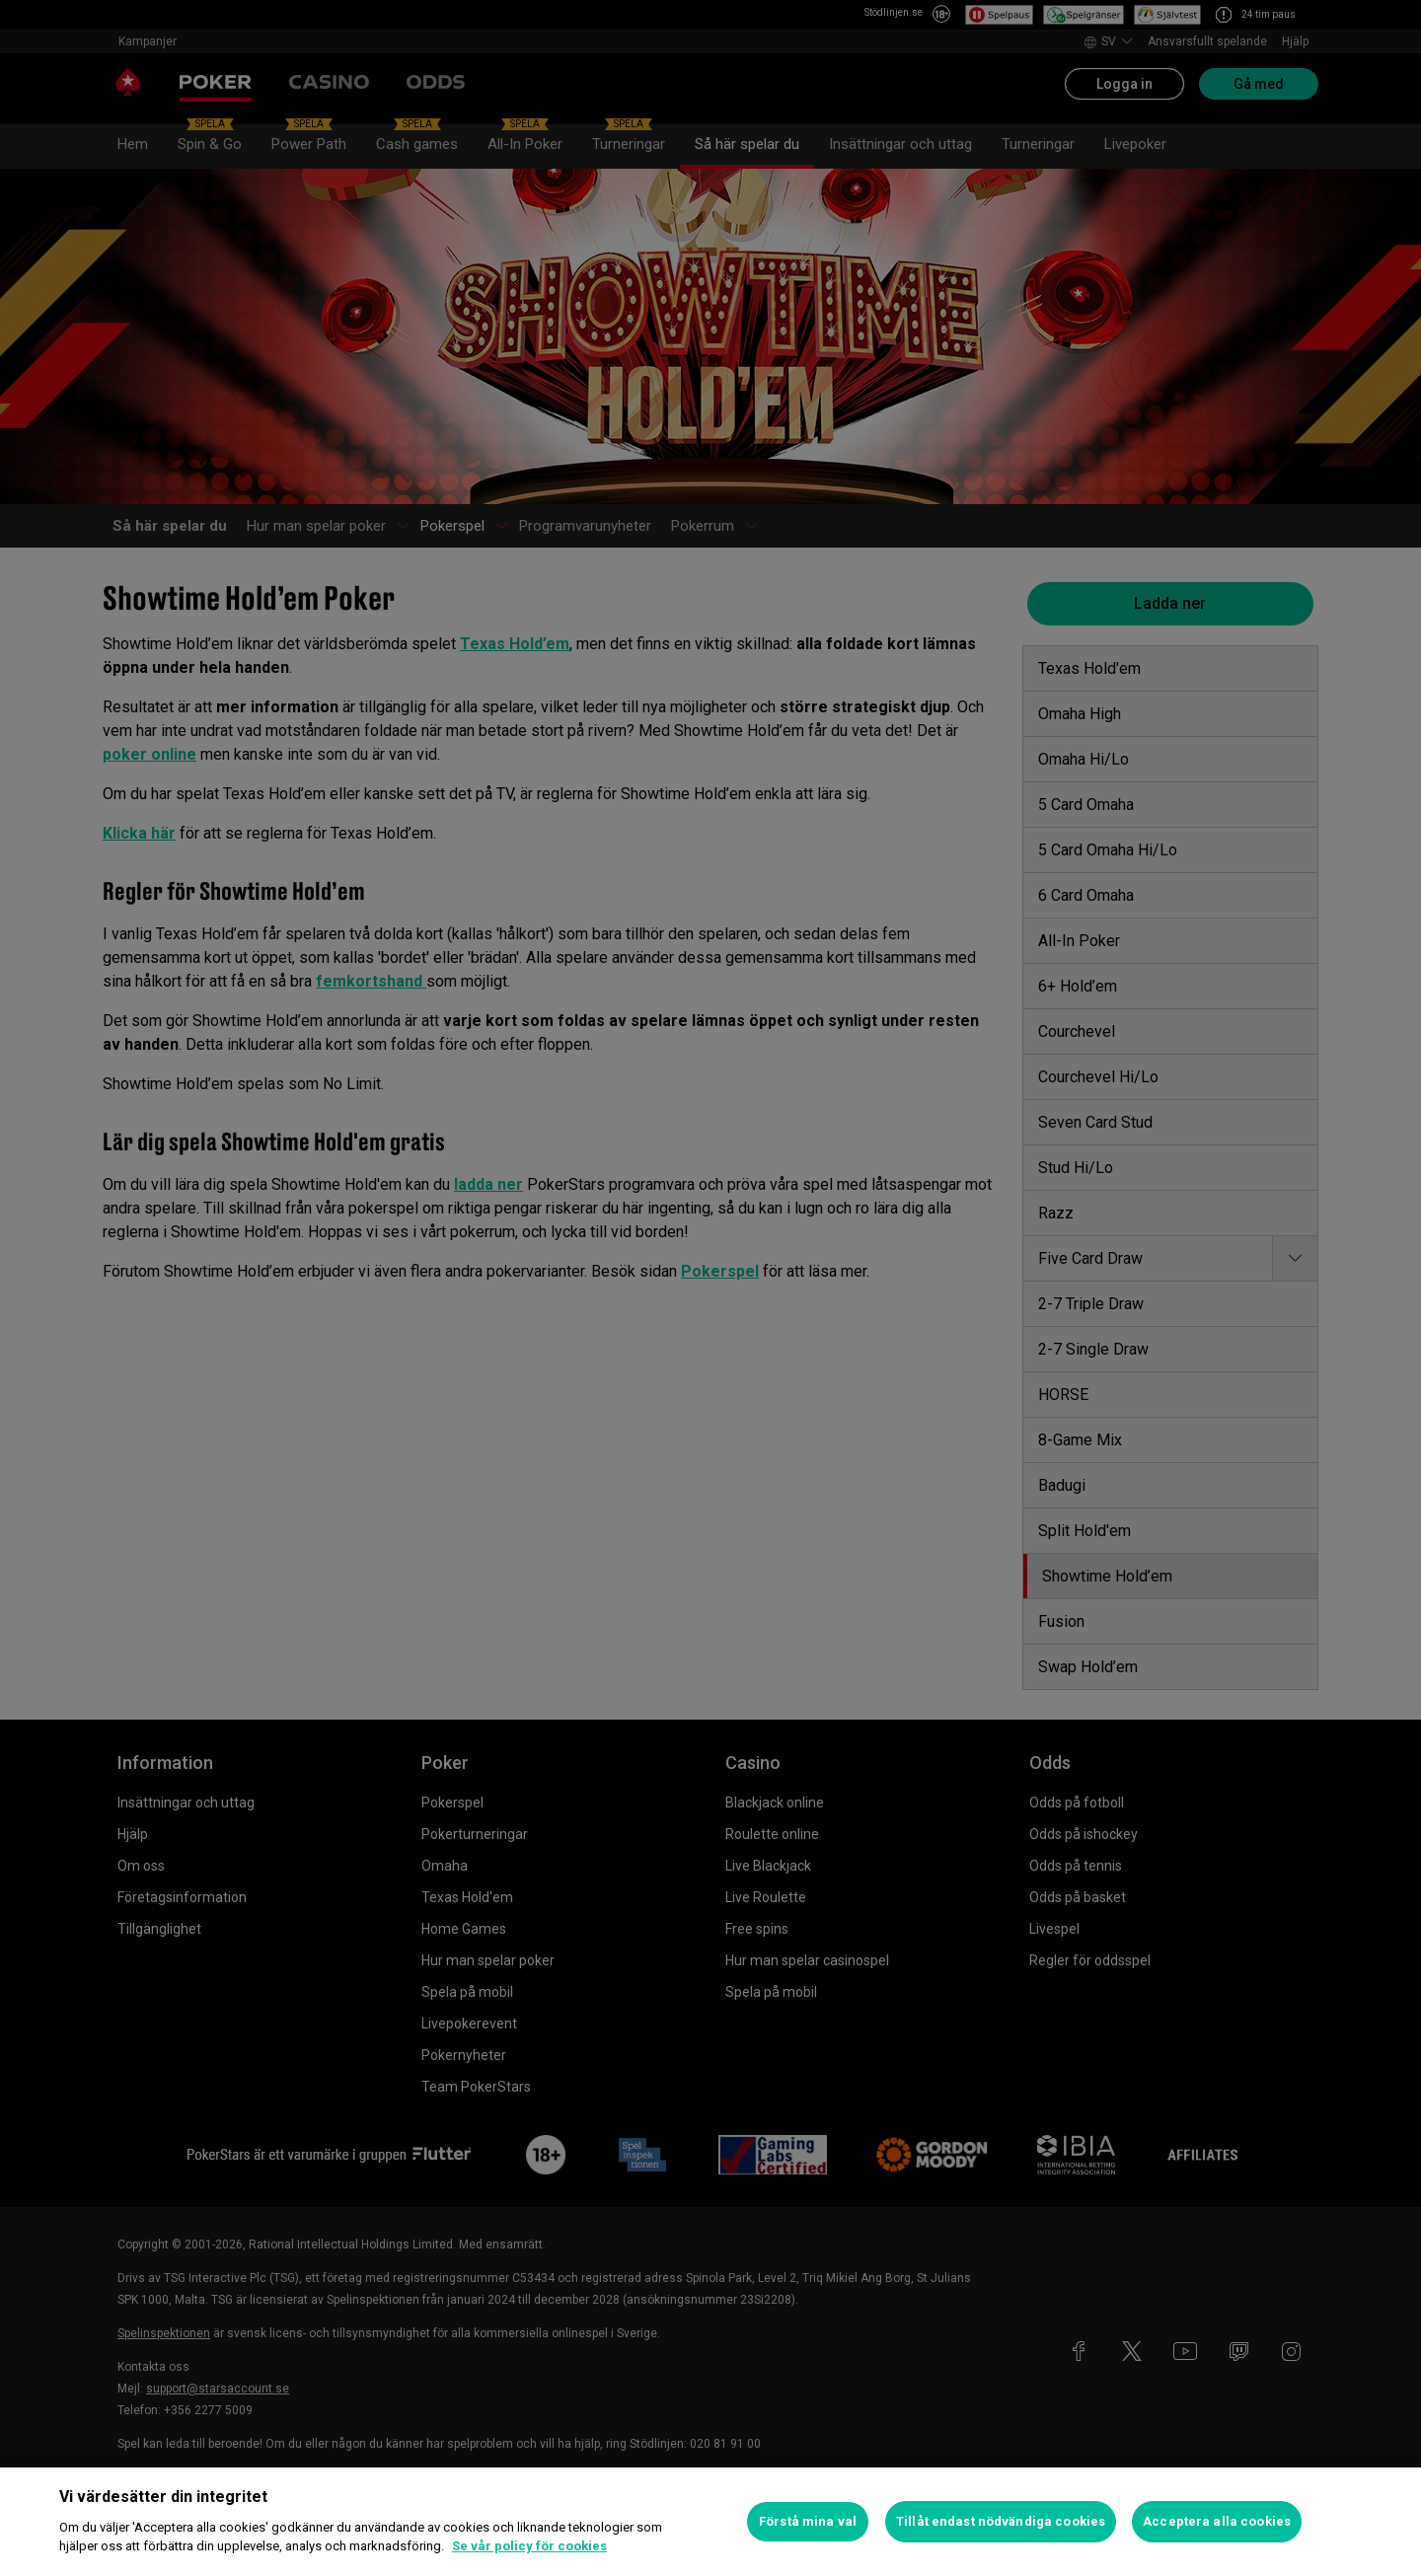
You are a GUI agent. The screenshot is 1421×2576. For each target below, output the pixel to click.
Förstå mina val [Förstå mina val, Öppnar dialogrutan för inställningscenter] (808, 2521)
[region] (710, 2521)
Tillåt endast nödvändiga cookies (1000, 2521)
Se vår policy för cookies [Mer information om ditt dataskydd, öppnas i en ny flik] (529, 2546)
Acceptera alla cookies (1217, 2521)
